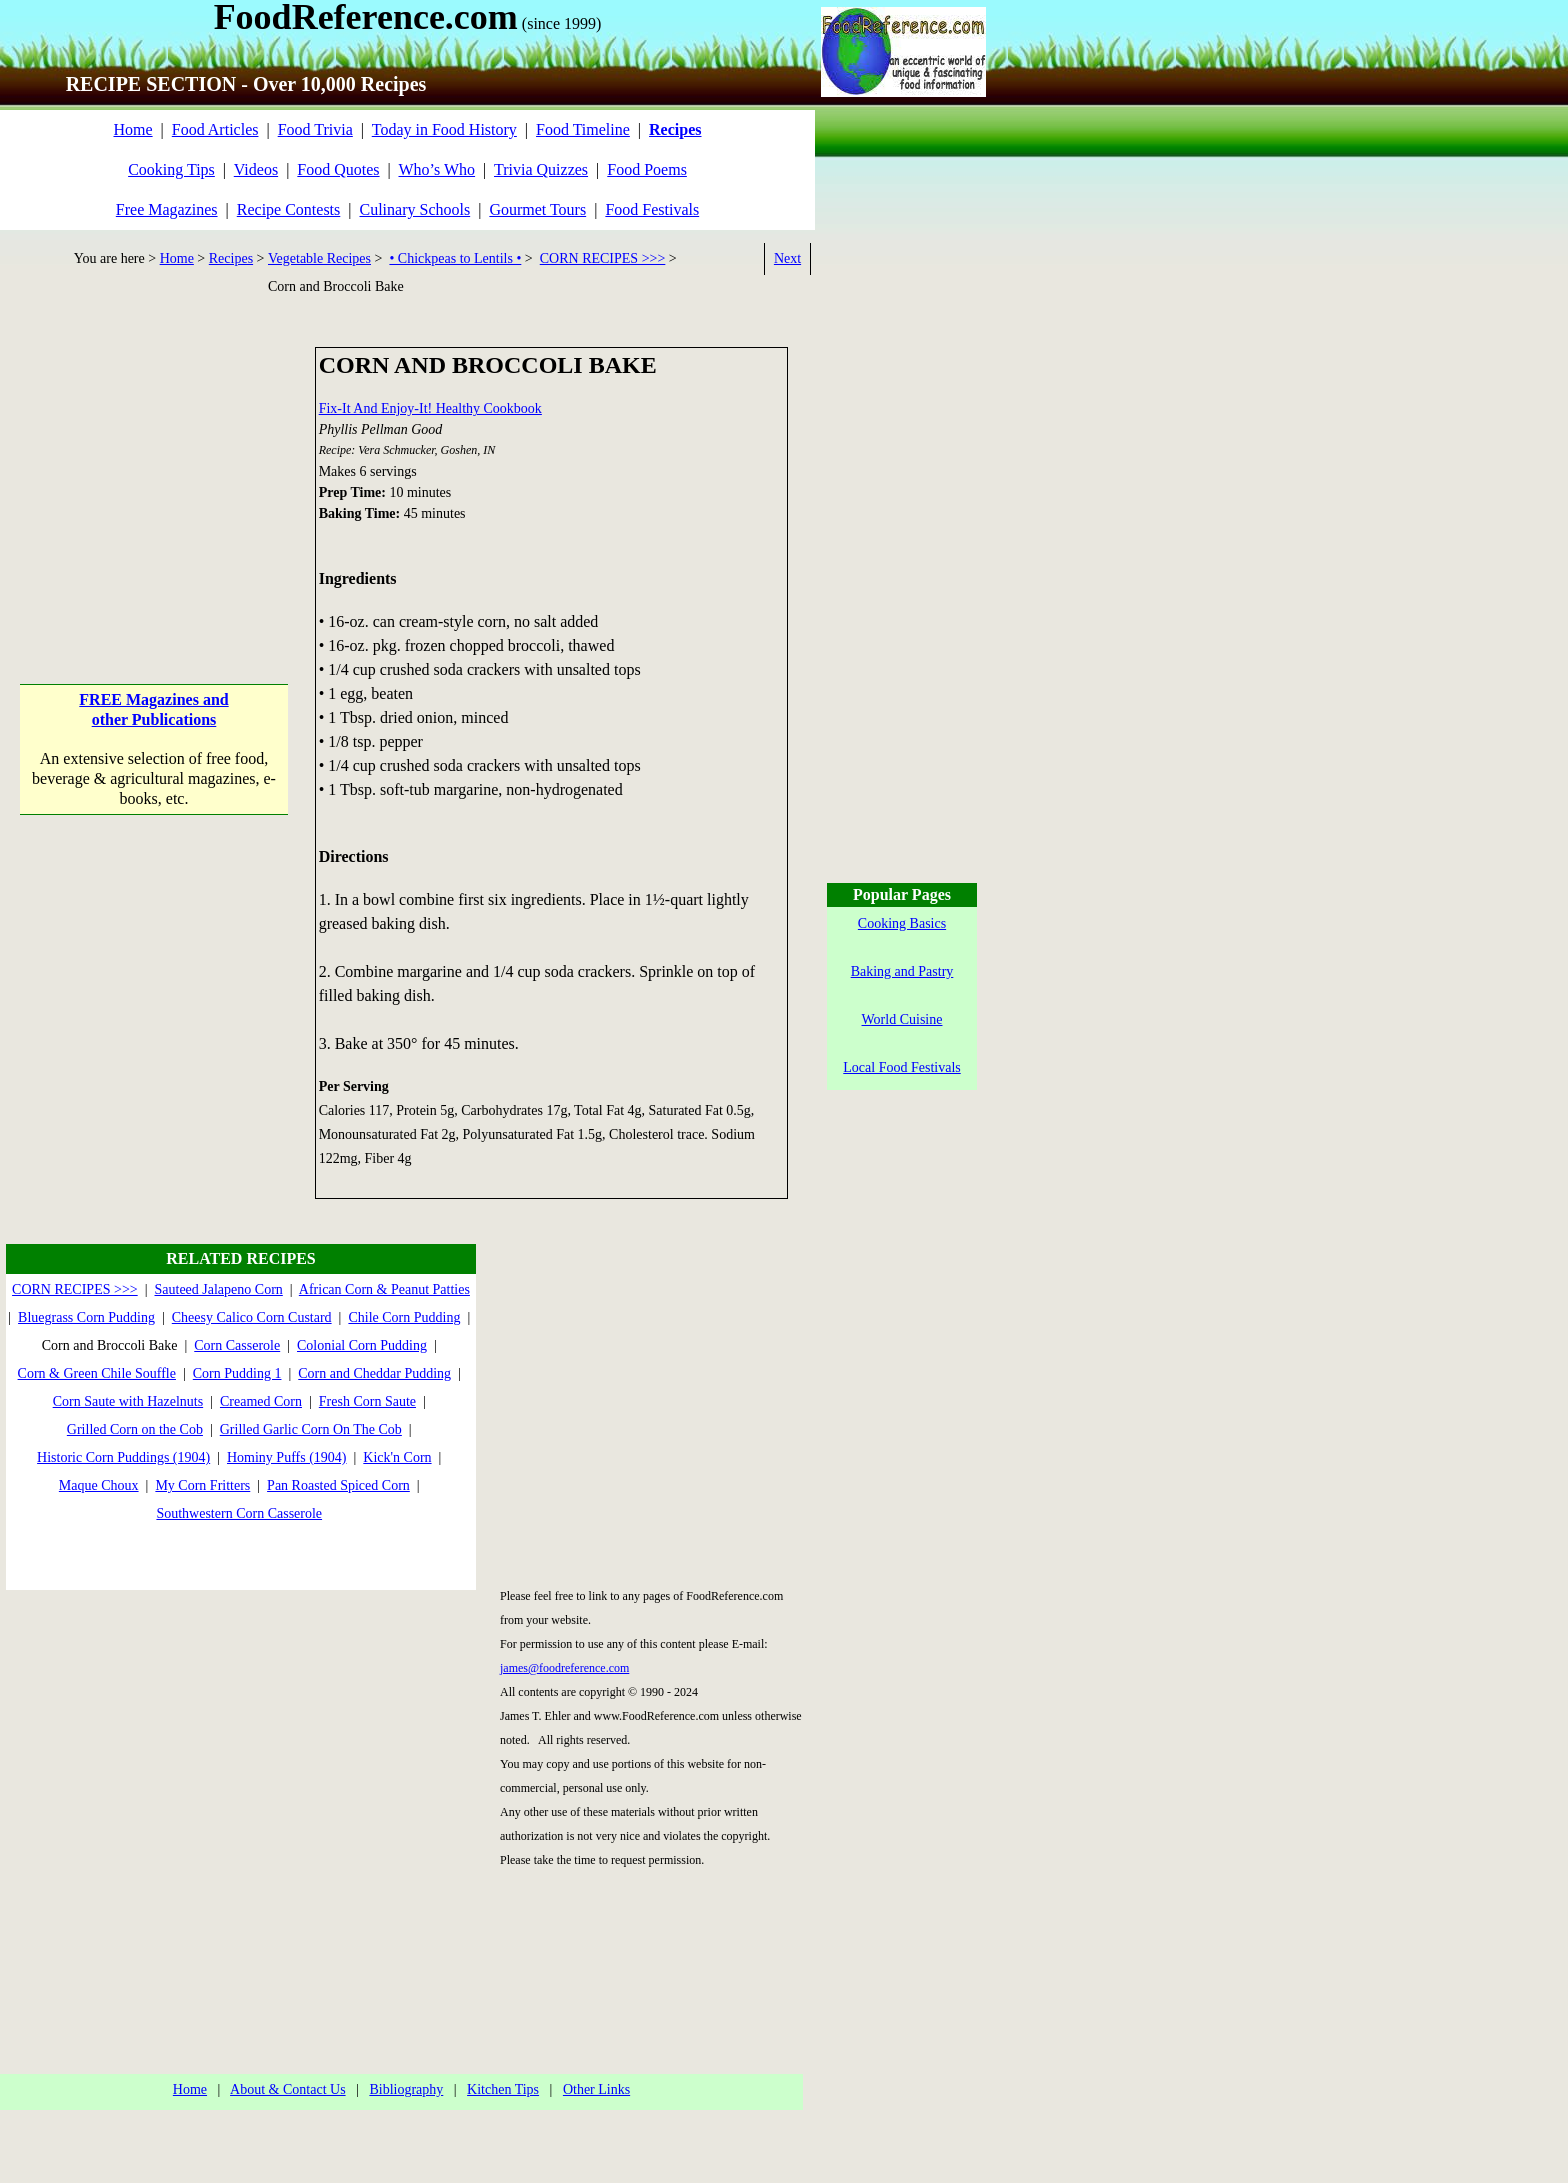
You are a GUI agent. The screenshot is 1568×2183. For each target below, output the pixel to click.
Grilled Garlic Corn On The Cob (311, 1429)
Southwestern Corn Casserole (239, 1513)
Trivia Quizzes (541, 169)
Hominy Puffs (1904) (287, 1457)
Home (132, 129)
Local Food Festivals (901, 1067)
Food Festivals (652, 209)
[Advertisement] (154, 472)
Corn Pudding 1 (237, 1373)
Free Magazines (167, 209)
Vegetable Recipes (319, 258)
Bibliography (406, 2089)
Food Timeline (583, 129)
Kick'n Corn (397, 1457)
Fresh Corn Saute (367, 1401)
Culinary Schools (415, 209)
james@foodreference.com (564, 1668)
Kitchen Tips (503, 2089)
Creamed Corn (261, 1401)
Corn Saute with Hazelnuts (128, 1401)
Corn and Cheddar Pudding (374, 1373)
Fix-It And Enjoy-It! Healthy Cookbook (430, 408)
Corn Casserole (237, 1345)
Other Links (596, 2089)
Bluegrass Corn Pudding (86, 1317)
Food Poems (647, 169)
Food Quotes (338, 169)
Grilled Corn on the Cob (135, 1429)
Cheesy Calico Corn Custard (252, 1317)
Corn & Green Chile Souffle (97, 1373)
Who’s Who (437, 169)
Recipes (231, 258)
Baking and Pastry (902, 971)
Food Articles (215, 129)
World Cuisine (902, 1019)
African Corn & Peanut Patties (384, 1289)
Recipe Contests (289, 209)
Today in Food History (444, 129)
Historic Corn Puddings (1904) (123, 1457)
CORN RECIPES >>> (603, 258)
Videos (256, 169)
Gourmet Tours (537, 209)
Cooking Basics (902, 923)
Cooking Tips (171, 169)
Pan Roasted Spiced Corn (338, 1485)
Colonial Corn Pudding (362, 1345)
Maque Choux (99, 1485)
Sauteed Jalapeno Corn (219, 1289)
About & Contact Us (288, 2089)
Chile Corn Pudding (404, 1317)
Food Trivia (315, 129)
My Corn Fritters (202, 1485)
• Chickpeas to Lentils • (455, 258)
